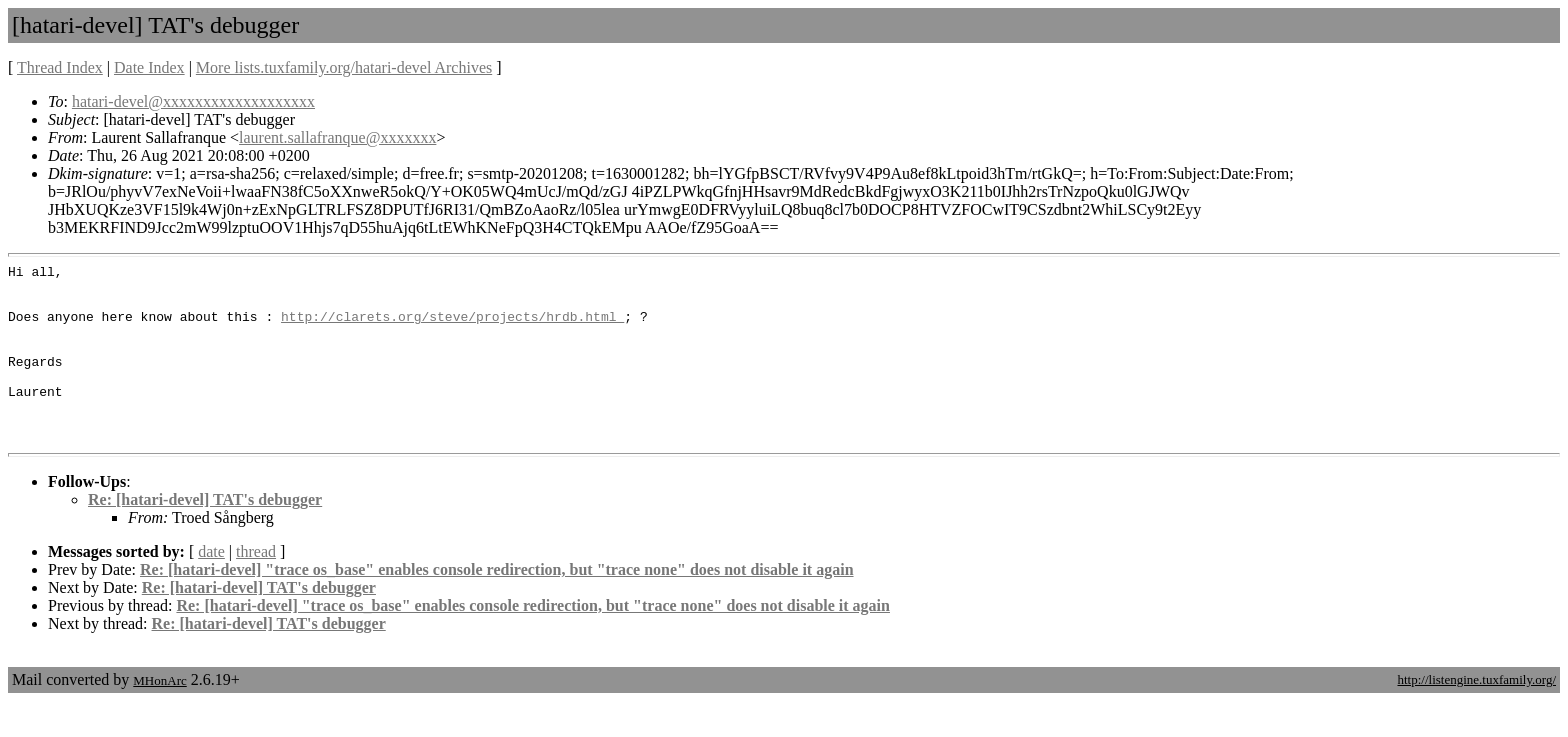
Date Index (149, 67)
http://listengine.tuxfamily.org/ (1476, 715)
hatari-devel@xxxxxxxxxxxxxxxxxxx (193, 101)
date (211, 587)
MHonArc (159, 716)
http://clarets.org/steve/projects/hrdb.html (452, 328)
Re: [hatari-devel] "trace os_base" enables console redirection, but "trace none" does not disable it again (497, 605)
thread (256, 587)
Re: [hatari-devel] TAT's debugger (205, 535)
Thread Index (60, 67)
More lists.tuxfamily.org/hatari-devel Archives (344, 67)
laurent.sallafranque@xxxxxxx (337, 137)
